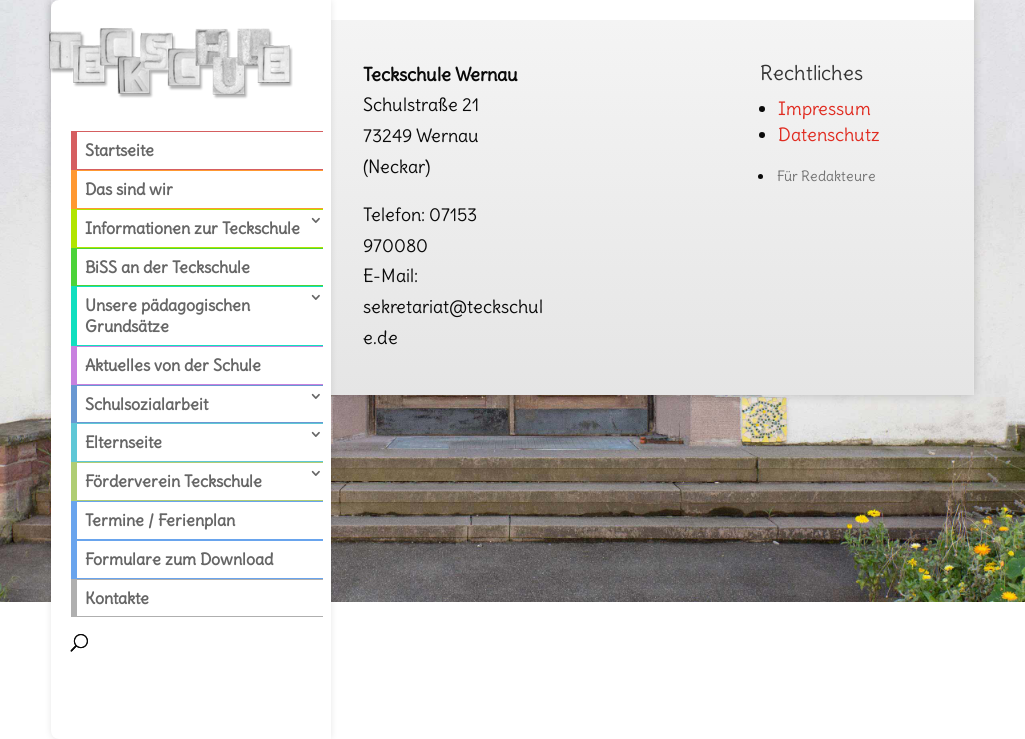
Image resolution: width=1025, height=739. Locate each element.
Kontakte (117, 598)
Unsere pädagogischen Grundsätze (167, 315)
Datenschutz (829, 134)
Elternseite (123, 442)
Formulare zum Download (179, 559)
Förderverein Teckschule (173, 481)
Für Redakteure (826, 176)
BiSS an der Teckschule (167, 267)
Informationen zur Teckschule (192, 228)
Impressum (824, 108)
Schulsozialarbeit (146, 404)
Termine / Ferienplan (160, 520)
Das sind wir (129, 189)
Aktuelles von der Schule (173, 365)
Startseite (119, 150)
